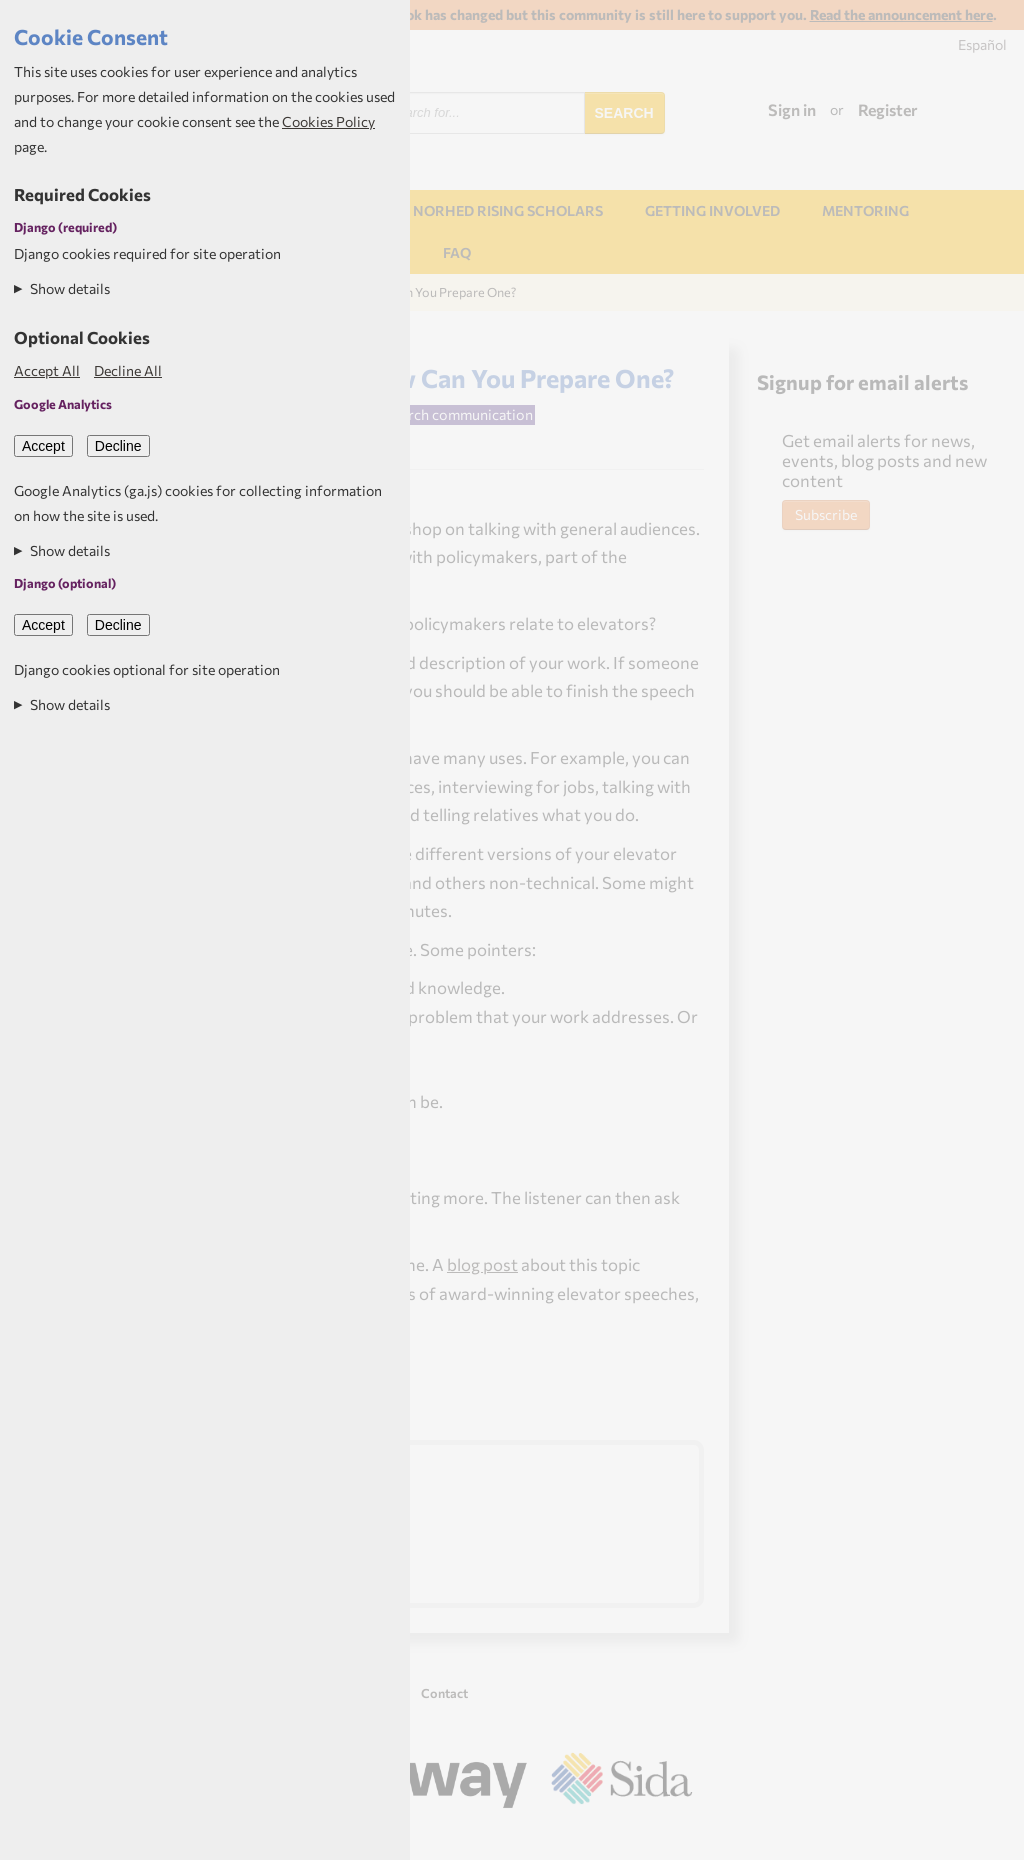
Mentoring (865, 210)
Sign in (792, 109)
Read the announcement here (901, 14)
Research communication (451, 414)
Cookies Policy (328, 121)
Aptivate (674, 1836)
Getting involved (712, 210)
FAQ (457, 252)
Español (982, 44)
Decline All (128, 370)
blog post (482, 1264)
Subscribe (826, 514)
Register (888, 109)
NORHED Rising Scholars (508, 210)
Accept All (47, 370)
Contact (444, 1693)
